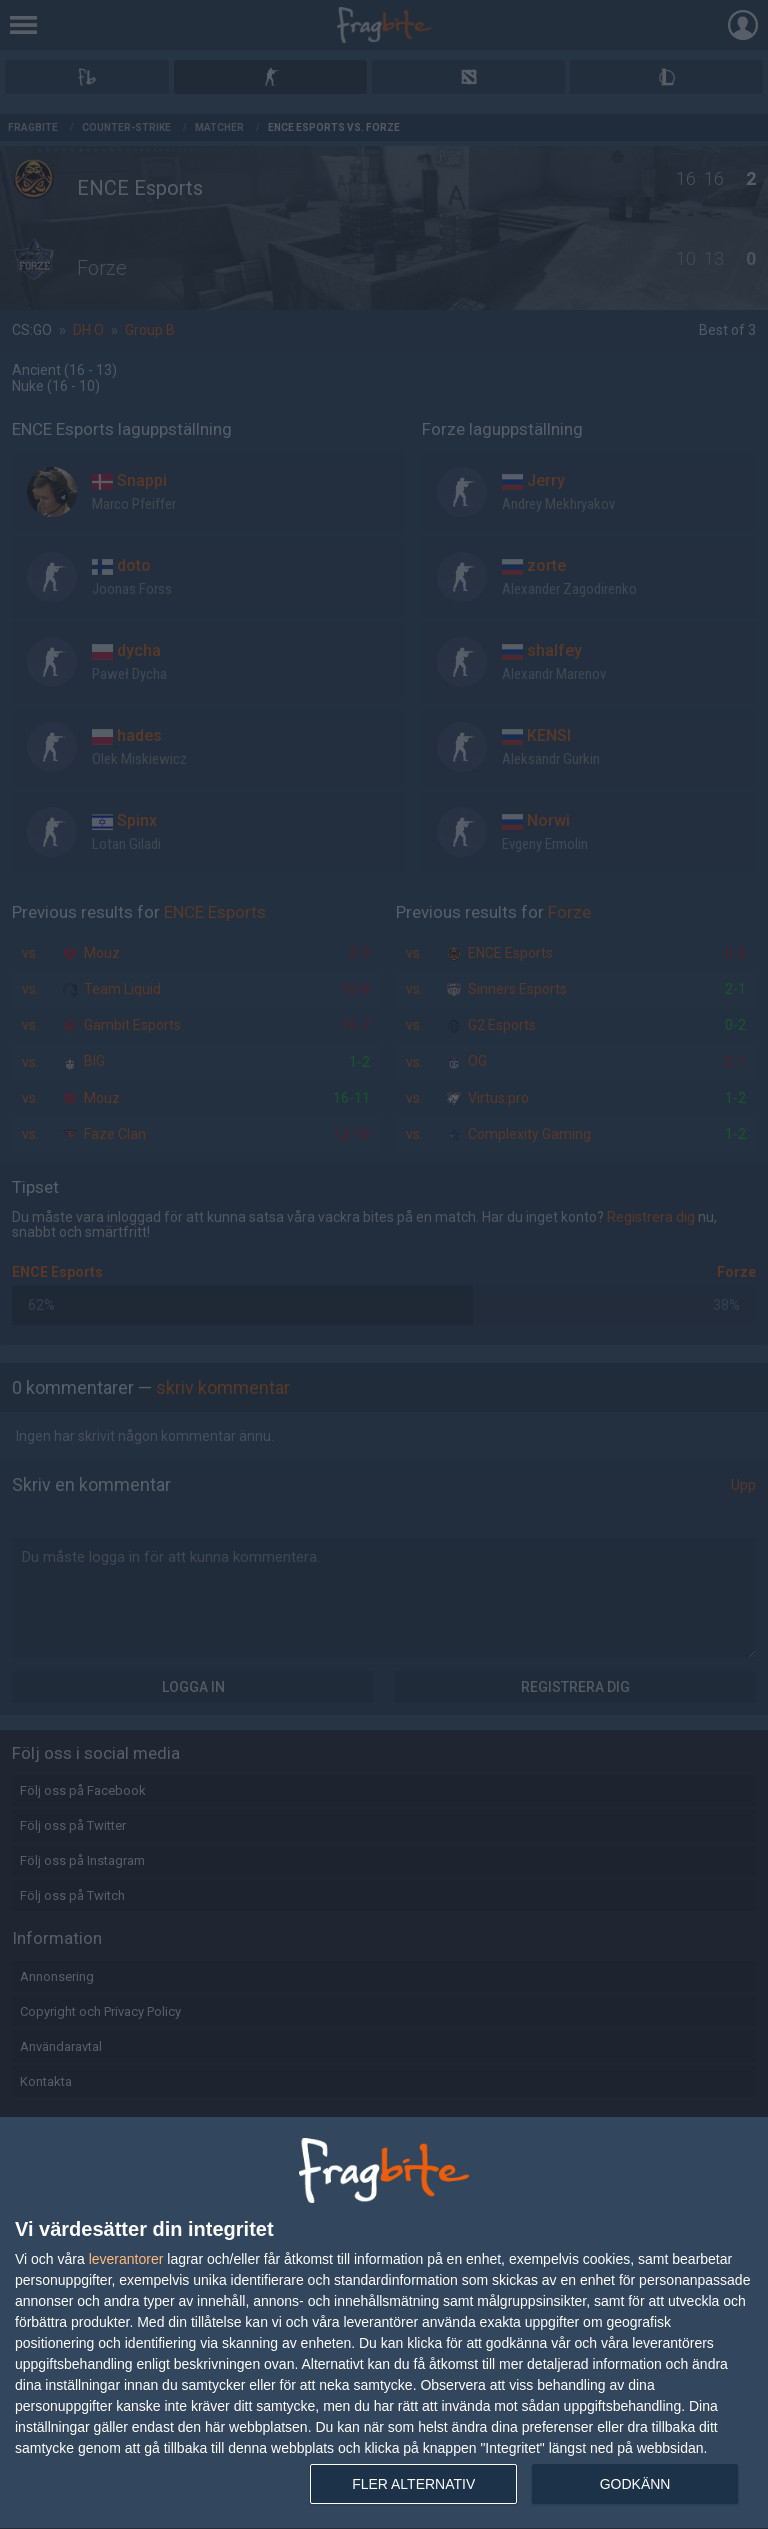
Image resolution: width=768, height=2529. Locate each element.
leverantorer (126, 2259)
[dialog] (384, 2323)
